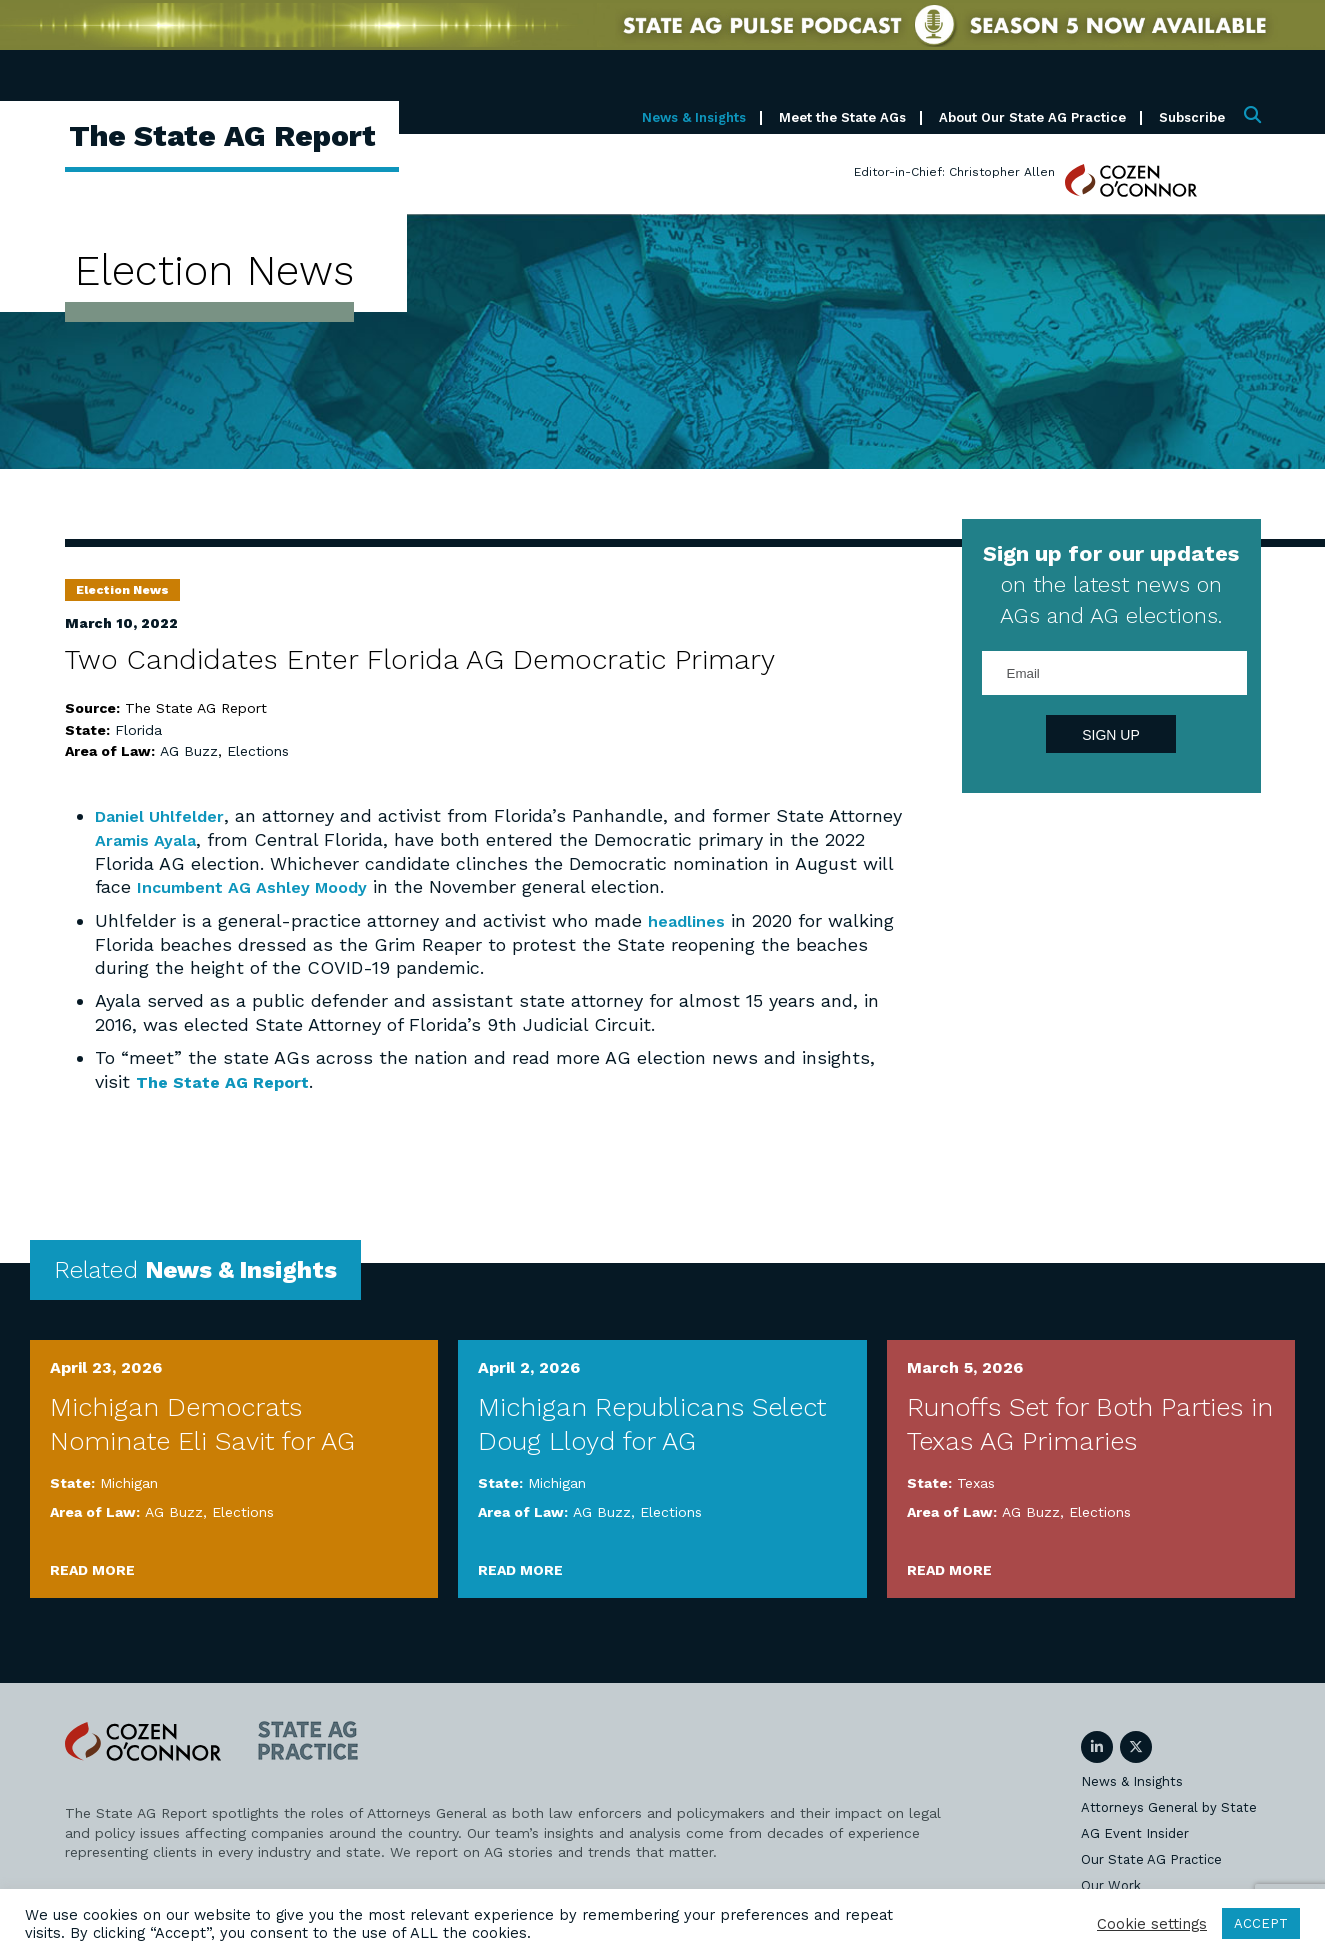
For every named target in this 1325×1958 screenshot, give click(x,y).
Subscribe (1192, 117)
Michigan (129, 1481)
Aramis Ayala (229, 838)
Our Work (1111, 1883)
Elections (258, 751)
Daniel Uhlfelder (166, 815)
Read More (92, 1568)
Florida (138, 730)
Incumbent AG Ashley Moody (300, 885)
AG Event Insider (1135, 1831)
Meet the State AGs (842, 117)
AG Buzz (189, 751)
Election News (122, 590)
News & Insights (694, 117)
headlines (690, 919)
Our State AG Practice (1151, 1857)
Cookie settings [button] (1152, 1924)
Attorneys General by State (1169, 1805)
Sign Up (1111, 735)
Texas (976, 1481)
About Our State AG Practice (1032, 117)
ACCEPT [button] (1261, 1923)
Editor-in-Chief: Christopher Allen (954, 172)
